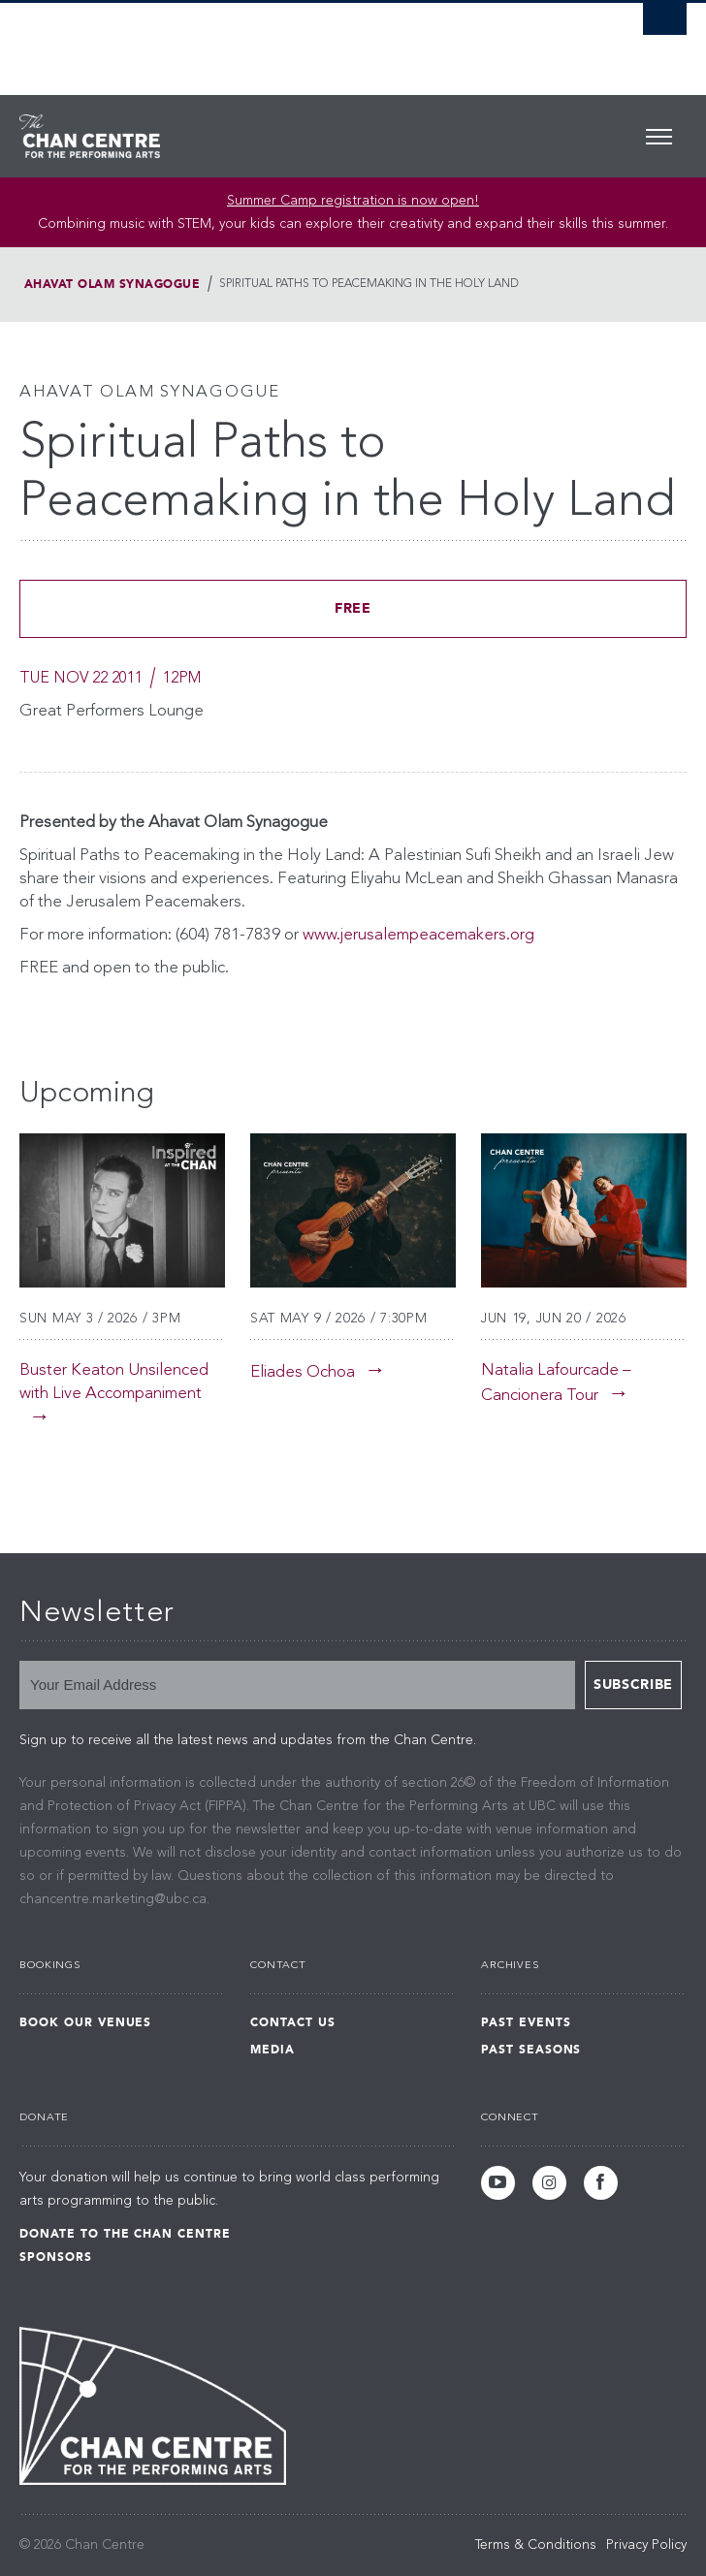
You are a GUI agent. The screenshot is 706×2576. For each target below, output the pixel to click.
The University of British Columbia (253, 40)
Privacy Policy (646, 2545)
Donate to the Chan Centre (125, 2234)
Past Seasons (531, 2049)
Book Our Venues (85, 2022)
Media (272, 2049)
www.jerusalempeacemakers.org (418, 935)
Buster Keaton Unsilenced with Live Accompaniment (114, 1382)
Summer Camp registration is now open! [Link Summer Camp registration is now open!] (353, 200)
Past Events (526, 2022)
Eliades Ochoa (302, 1372)
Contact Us (293, 2022)
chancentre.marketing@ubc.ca (113, 1899)
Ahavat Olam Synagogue (112, 284)
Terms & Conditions (535, 2545)
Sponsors (55, 2257)
